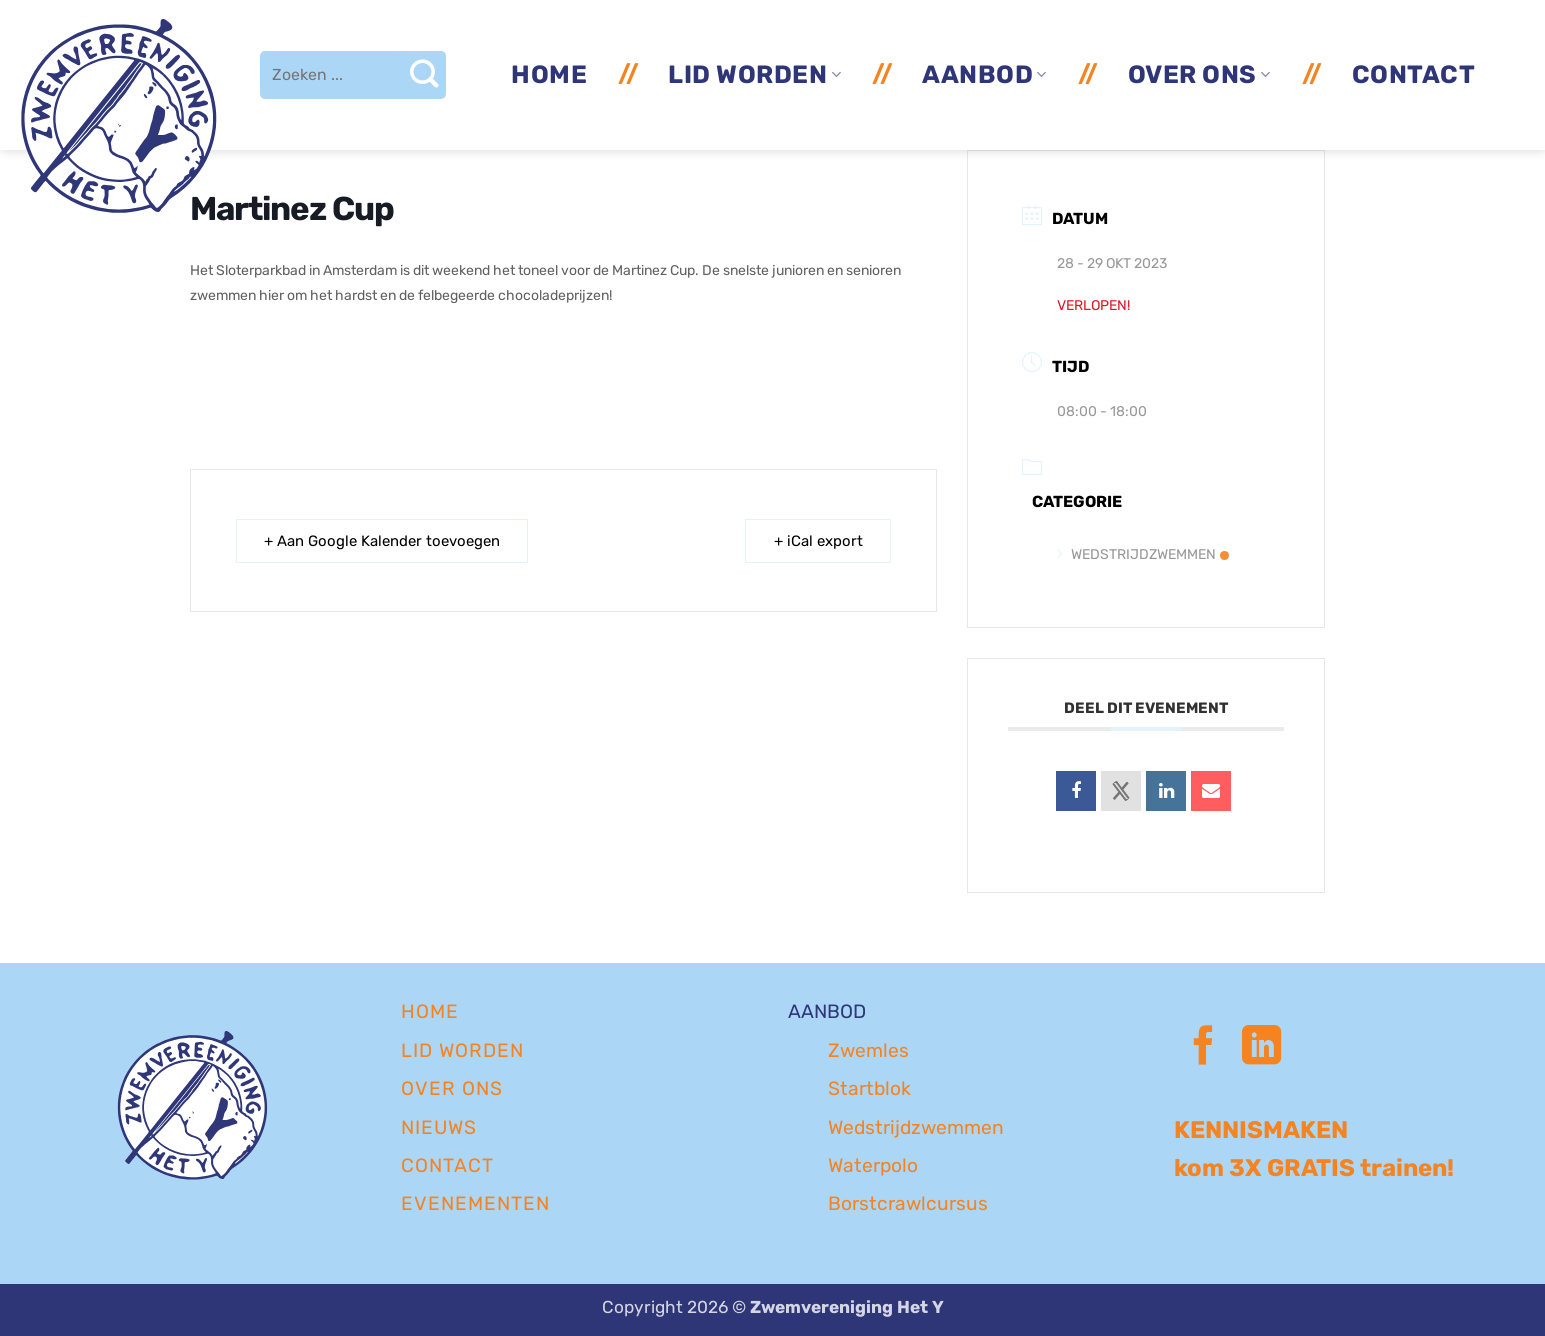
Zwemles (868, 1050)
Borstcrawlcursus (908, 1203)
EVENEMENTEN (475, 1203)
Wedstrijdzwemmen (1143, 554)
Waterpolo (873, 1165)
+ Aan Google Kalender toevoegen (383, 541)
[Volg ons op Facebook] (1203, 1048)
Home (549, 74)
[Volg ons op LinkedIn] (1261, 1048)
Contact (1414, 74)
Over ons (1199, 74)
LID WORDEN (462, 1050)
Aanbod (984, 74)
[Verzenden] (423, 75)
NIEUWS (439, 1127)
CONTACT (447, 1165)
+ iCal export (817, 541)
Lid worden (754, 74)
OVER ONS (452, 1088)
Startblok (869, 1088)
